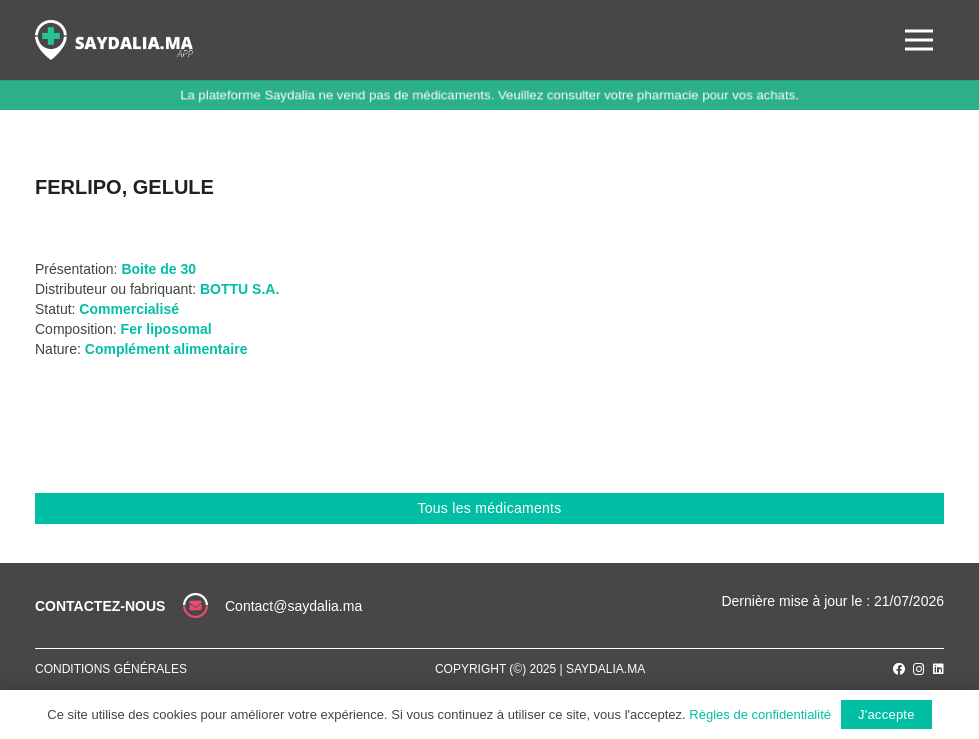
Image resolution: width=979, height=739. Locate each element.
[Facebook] (899, 669)
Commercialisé (129, 309)
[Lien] (114, 40)
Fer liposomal (166, 329)
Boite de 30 (158, 269)
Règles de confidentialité (760, 714)
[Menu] (919, 40)
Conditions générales (111, 669)
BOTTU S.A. (239, 289)
